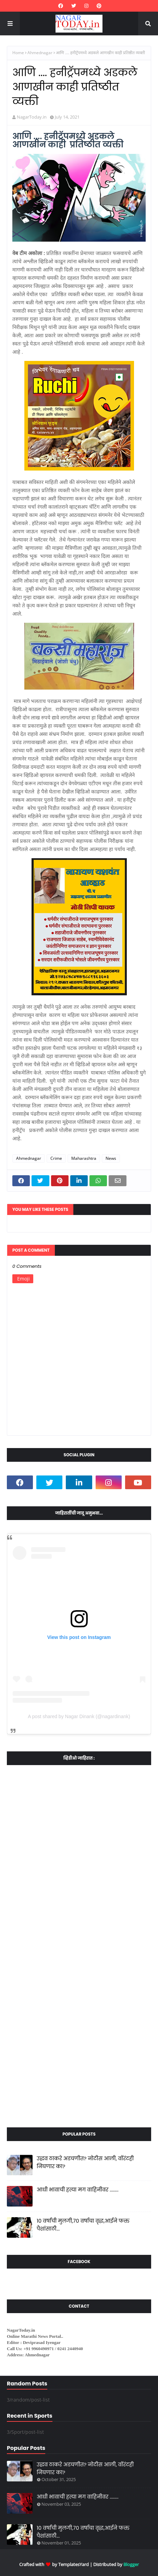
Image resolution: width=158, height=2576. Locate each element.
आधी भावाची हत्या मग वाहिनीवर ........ (78, 2189)
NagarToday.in (32, 117)
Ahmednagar (39, 53)
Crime (56, 1158)
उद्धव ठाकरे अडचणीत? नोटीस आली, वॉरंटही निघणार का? (85, 2162)
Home (18, 53)
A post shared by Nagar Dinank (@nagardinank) (79, 1716)
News (111, 1158)
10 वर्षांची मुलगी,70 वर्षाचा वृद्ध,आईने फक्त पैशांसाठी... (83, 2224)
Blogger (131, 2564)
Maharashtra (83, 1158)
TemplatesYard (73, 2564)
